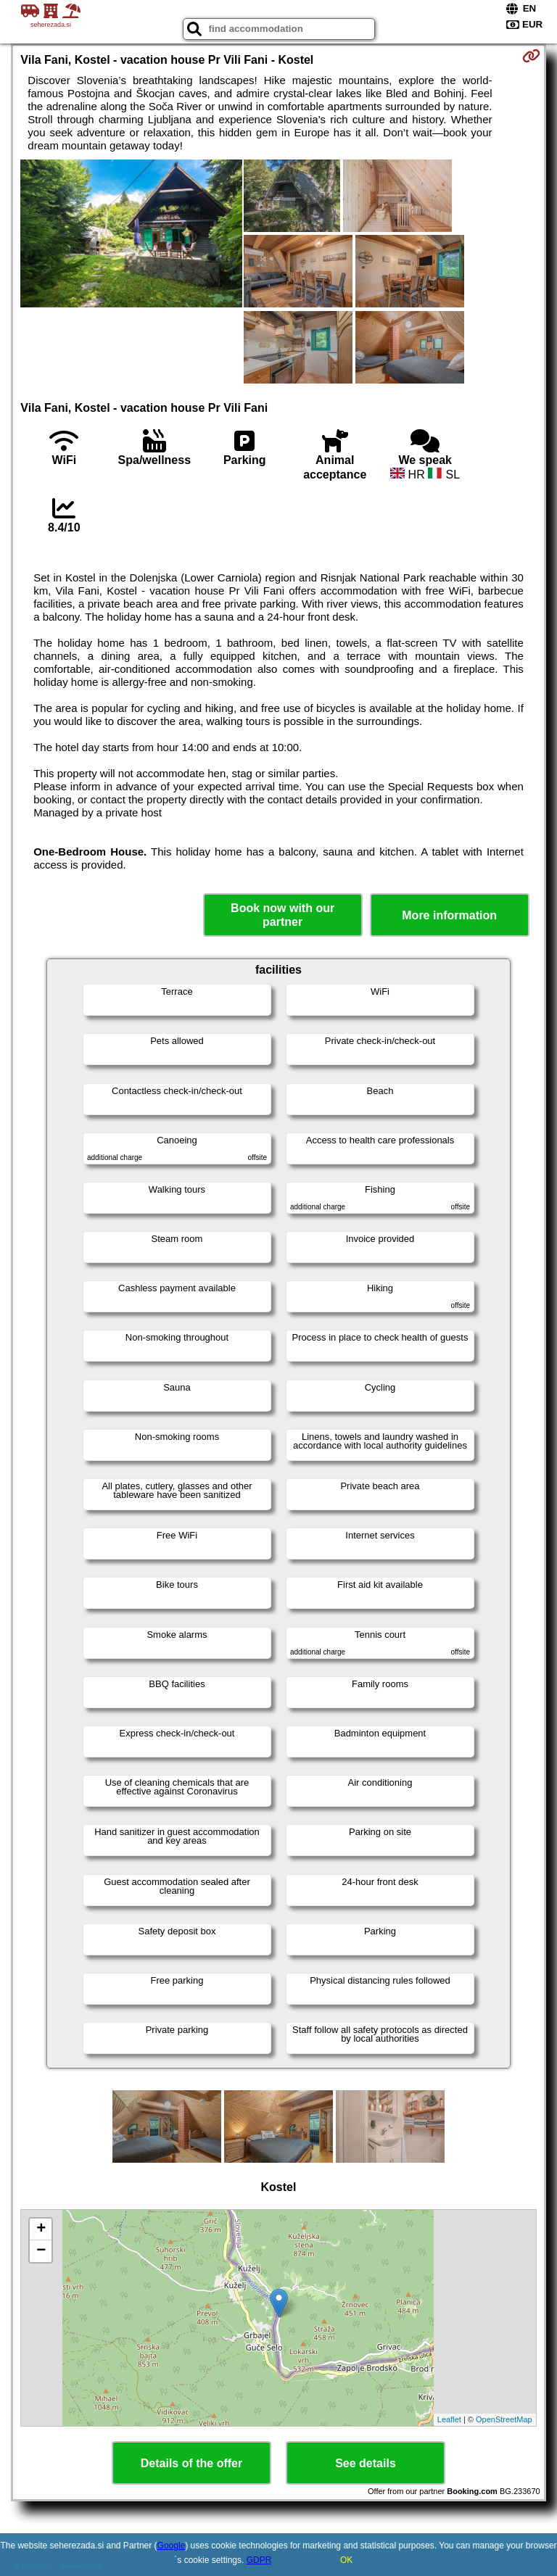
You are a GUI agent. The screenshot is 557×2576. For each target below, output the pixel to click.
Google (171, 2545)
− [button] (41, 2251)
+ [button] (41, 2229)
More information (449, 915)
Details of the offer (191, 2463)
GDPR (259, 2560)
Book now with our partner (282, 915)
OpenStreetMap (504, 2419)
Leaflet (449, 2419)
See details (365, 2463)
